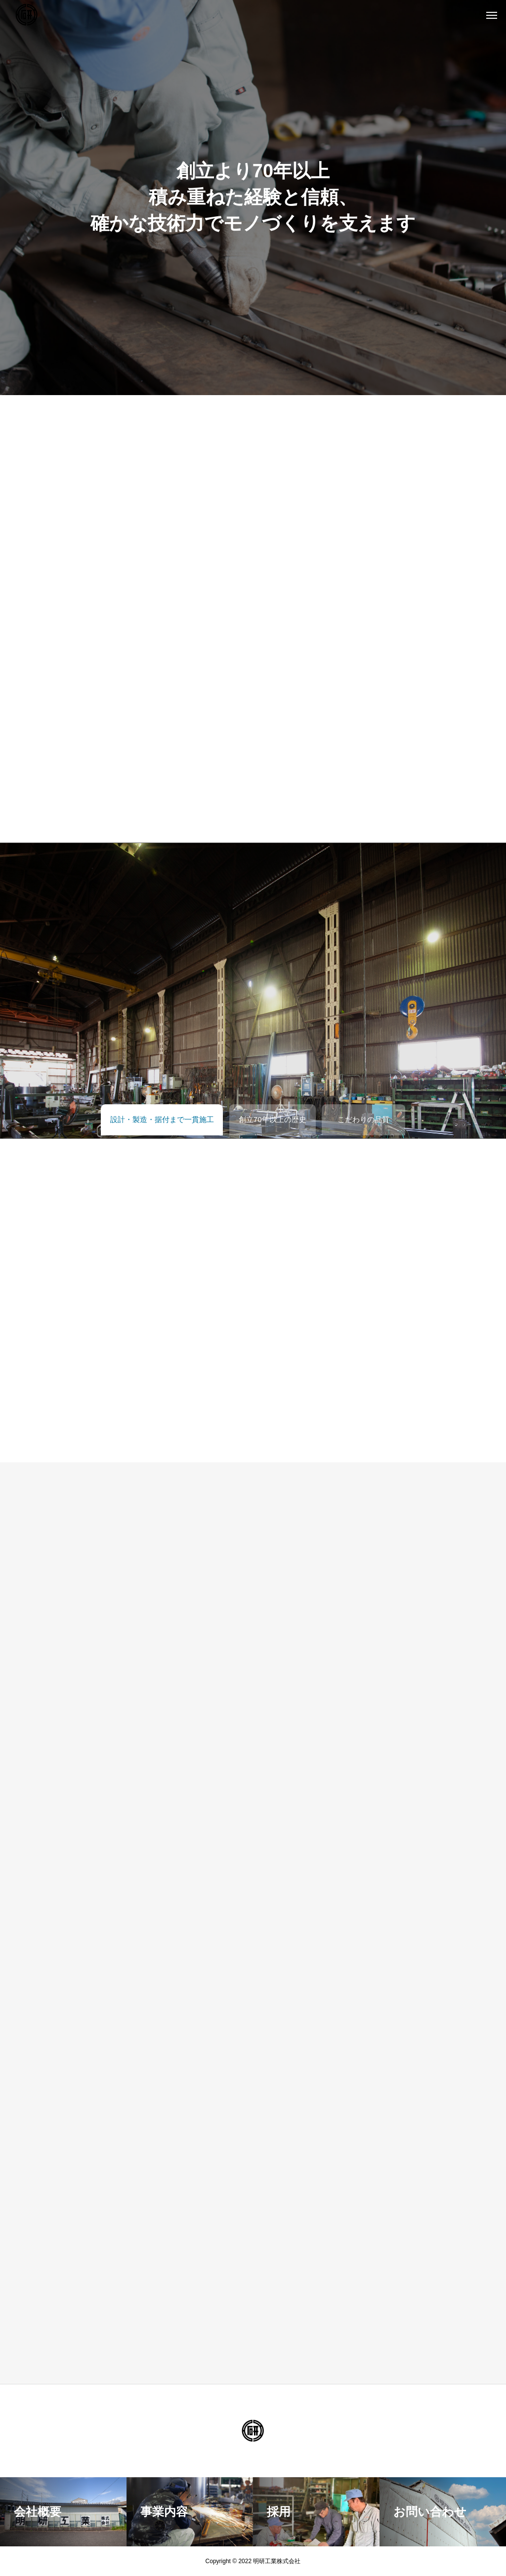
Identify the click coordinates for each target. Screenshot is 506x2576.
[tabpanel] (253, 197)
